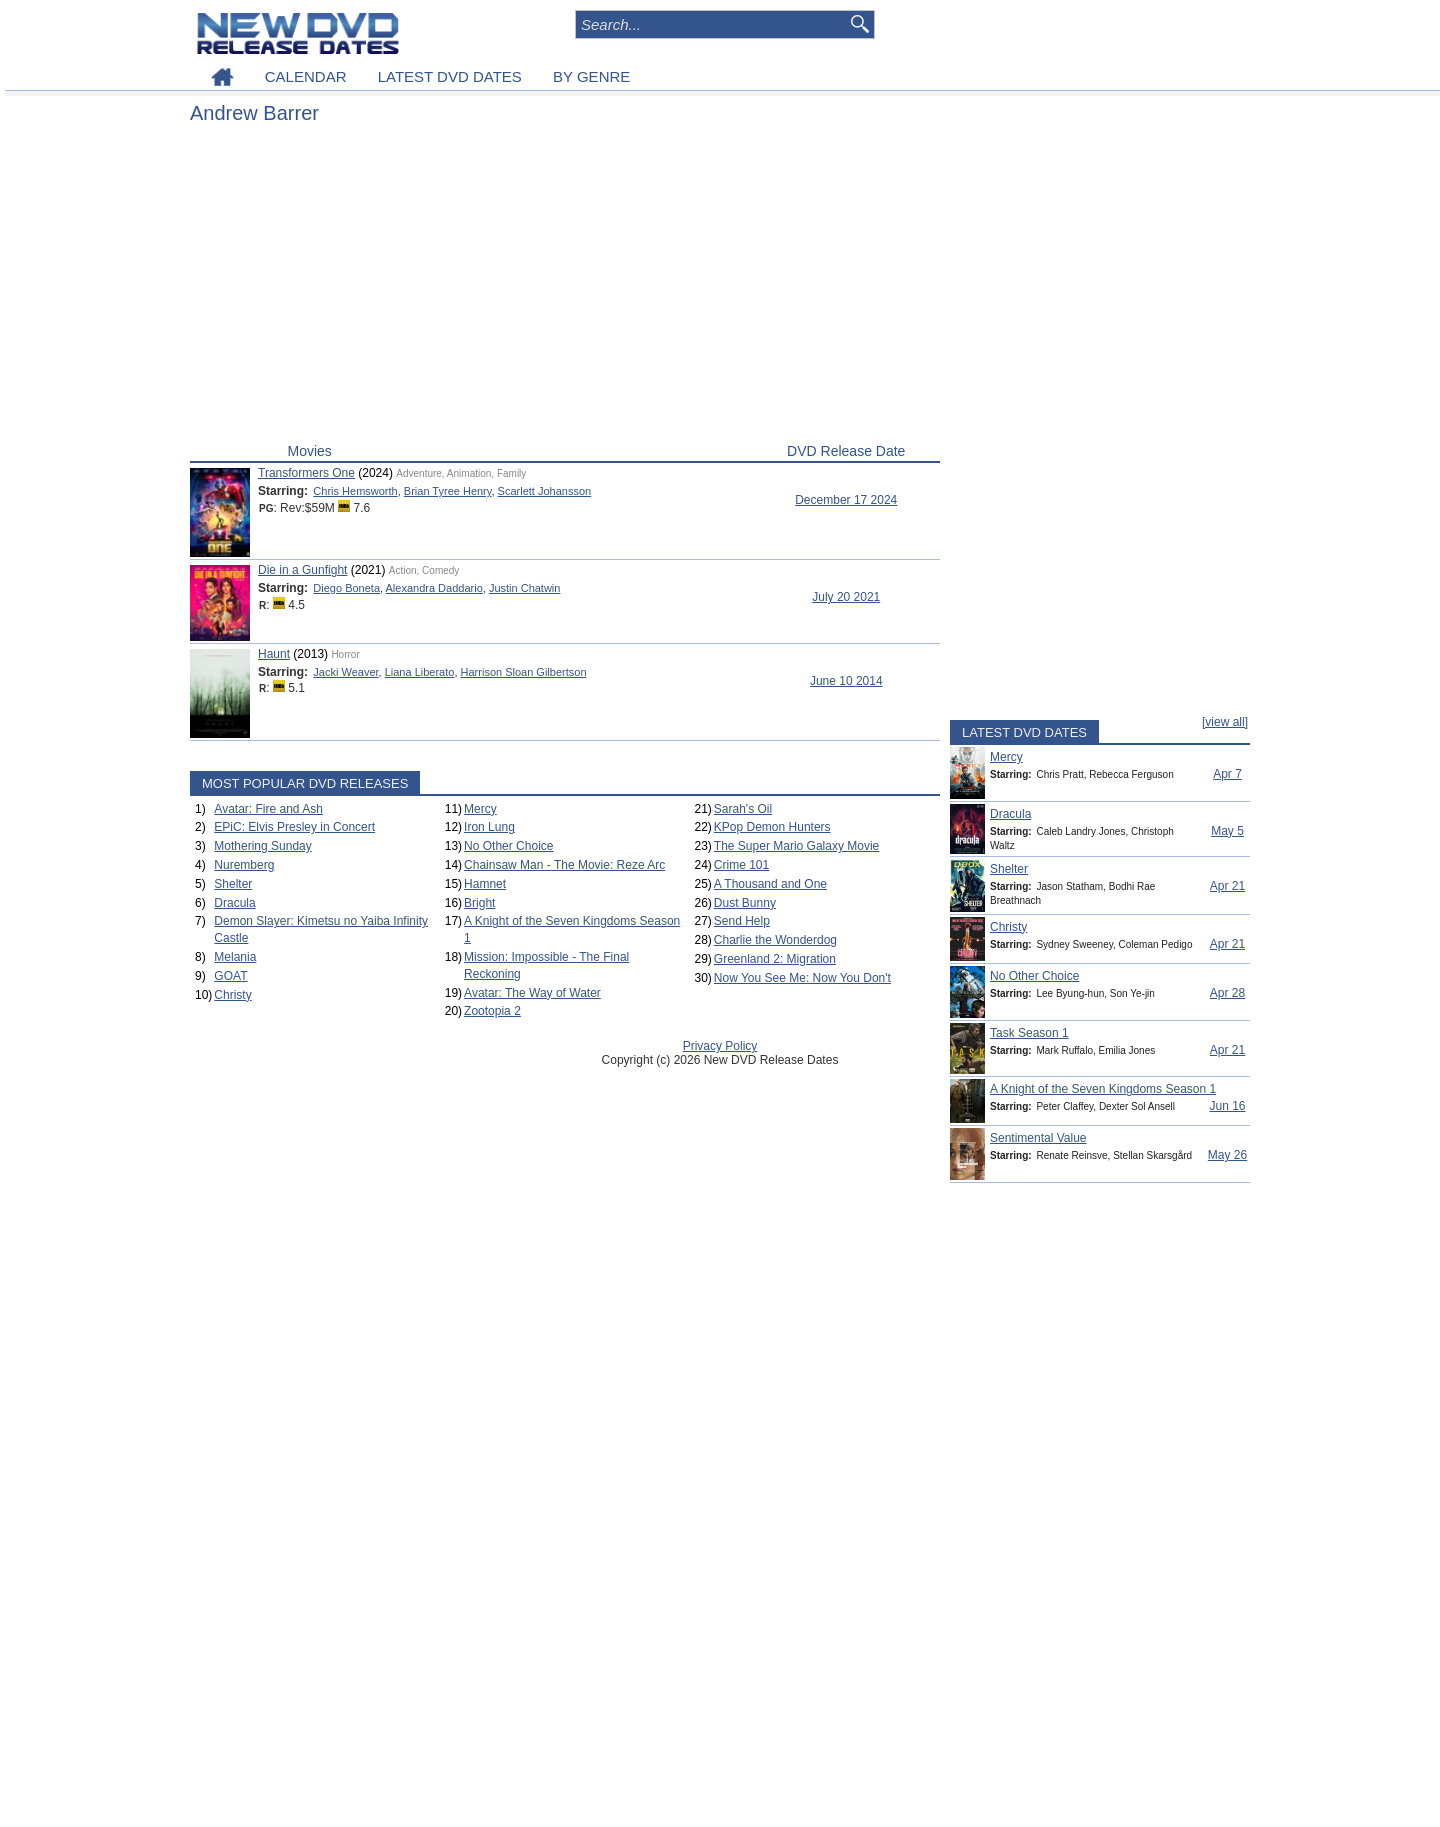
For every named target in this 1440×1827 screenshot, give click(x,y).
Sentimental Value (1038, 1138)
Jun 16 (1227, 1106)
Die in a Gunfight (302, 570)
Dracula (234, 903)
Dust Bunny (745, 903)
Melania (235, 957)
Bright (479, 903)
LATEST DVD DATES (450, 76)
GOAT (230, 976)
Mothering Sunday (262, 846)
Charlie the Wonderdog (775, 940)
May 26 (1227, 1155)
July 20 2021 (846, 597)
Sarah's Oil (743, 809)
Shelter (233, 884)
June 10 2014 (846, 681)
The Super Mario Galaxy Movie (796, 846)
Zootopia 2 (492, 1011)
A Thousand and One (770, 884)
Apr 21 (1227, 886)
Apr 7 (1227, 774)
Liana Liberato (420, 672)
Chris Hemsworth (355, 491)
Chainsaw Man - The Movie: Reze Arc (564, 865)
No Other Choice (508, 846)
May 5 (1227, 831)
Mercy (480, 809)
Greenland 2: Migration (775, 959)
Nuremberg (244, 865)
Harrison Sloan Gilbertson (524, 672)
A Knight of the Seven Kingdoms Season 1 (1103, 1089)
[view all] (1225, 722)
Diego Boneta (346, 588)
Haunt (274, 654)
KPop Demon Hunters (772, 827)
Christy (232, 995)
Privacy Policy (720, 1046)
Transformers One (306, 473)
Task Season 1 (1029, 1033)
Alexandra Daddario (434, 588)
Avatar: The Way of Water (532, 993)
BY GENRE (591, 76)
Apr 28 (1227, 993)
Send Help (742, 921)
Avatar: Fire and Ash (268, 809)
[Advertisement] (565, 288)
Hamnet (485, 884)
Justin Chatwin (525, 588)
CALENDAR (306, 76)
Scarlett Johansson (545, 491)
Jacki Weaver (345, 672)
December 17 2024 (846, 500)
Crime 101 (741, 865)
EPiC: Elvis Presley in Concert (294, 827)
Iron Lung (489, 827)
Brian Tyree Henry (448, 491)
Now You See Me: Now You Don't (802, 978)
